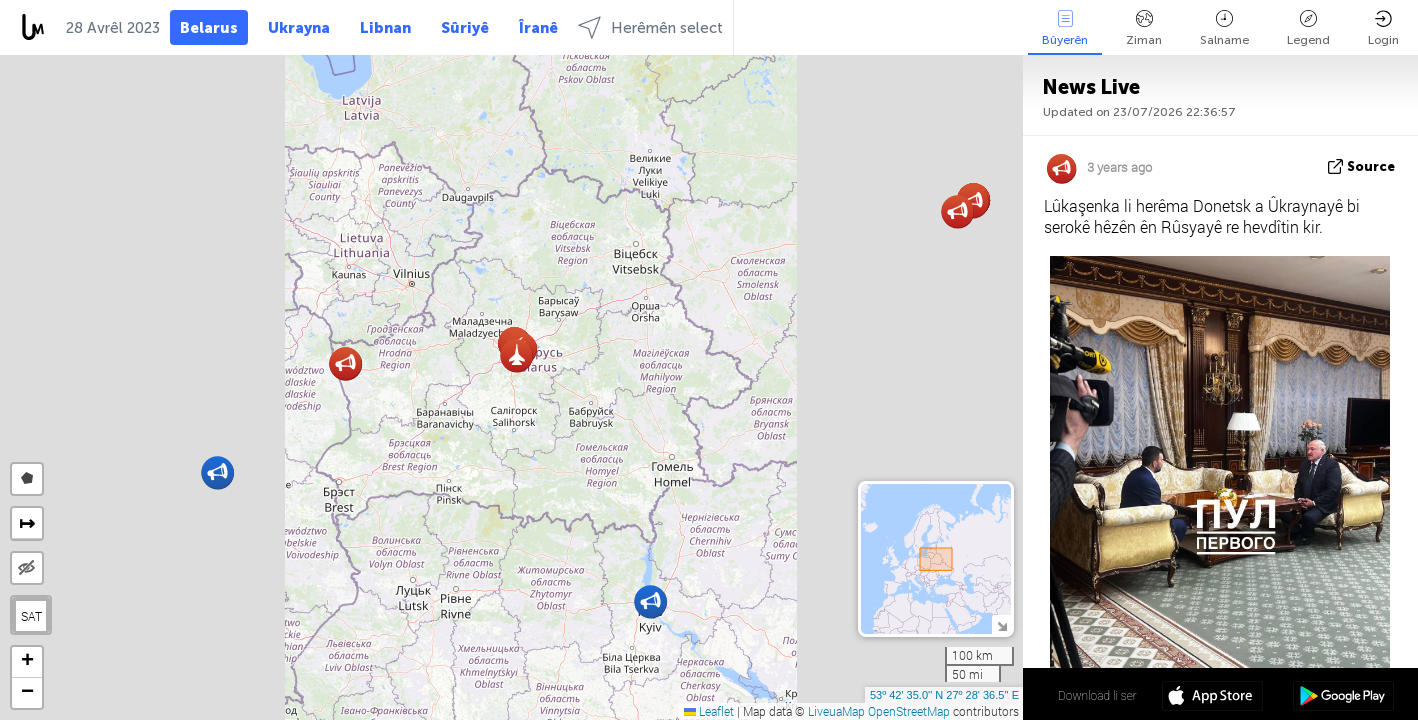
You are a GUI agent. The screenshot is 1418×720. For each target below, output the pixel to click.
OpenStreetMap (909, 711)
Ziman (1144, 28)
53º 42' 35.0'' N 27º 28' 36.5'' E (944, 695)
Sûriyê (465, 28)
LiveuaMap (836, 711)
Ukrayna (299, 28)
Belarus (209, 28)
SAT (31, 616)
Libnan (385, 28)
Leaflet (709, 711)
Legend (1308, 28)
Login (1383, 28)
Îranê (538, 28)
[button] (650, 601)
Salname (1224, 28)
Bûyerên (1065, 28)
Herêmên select (650, 27)
